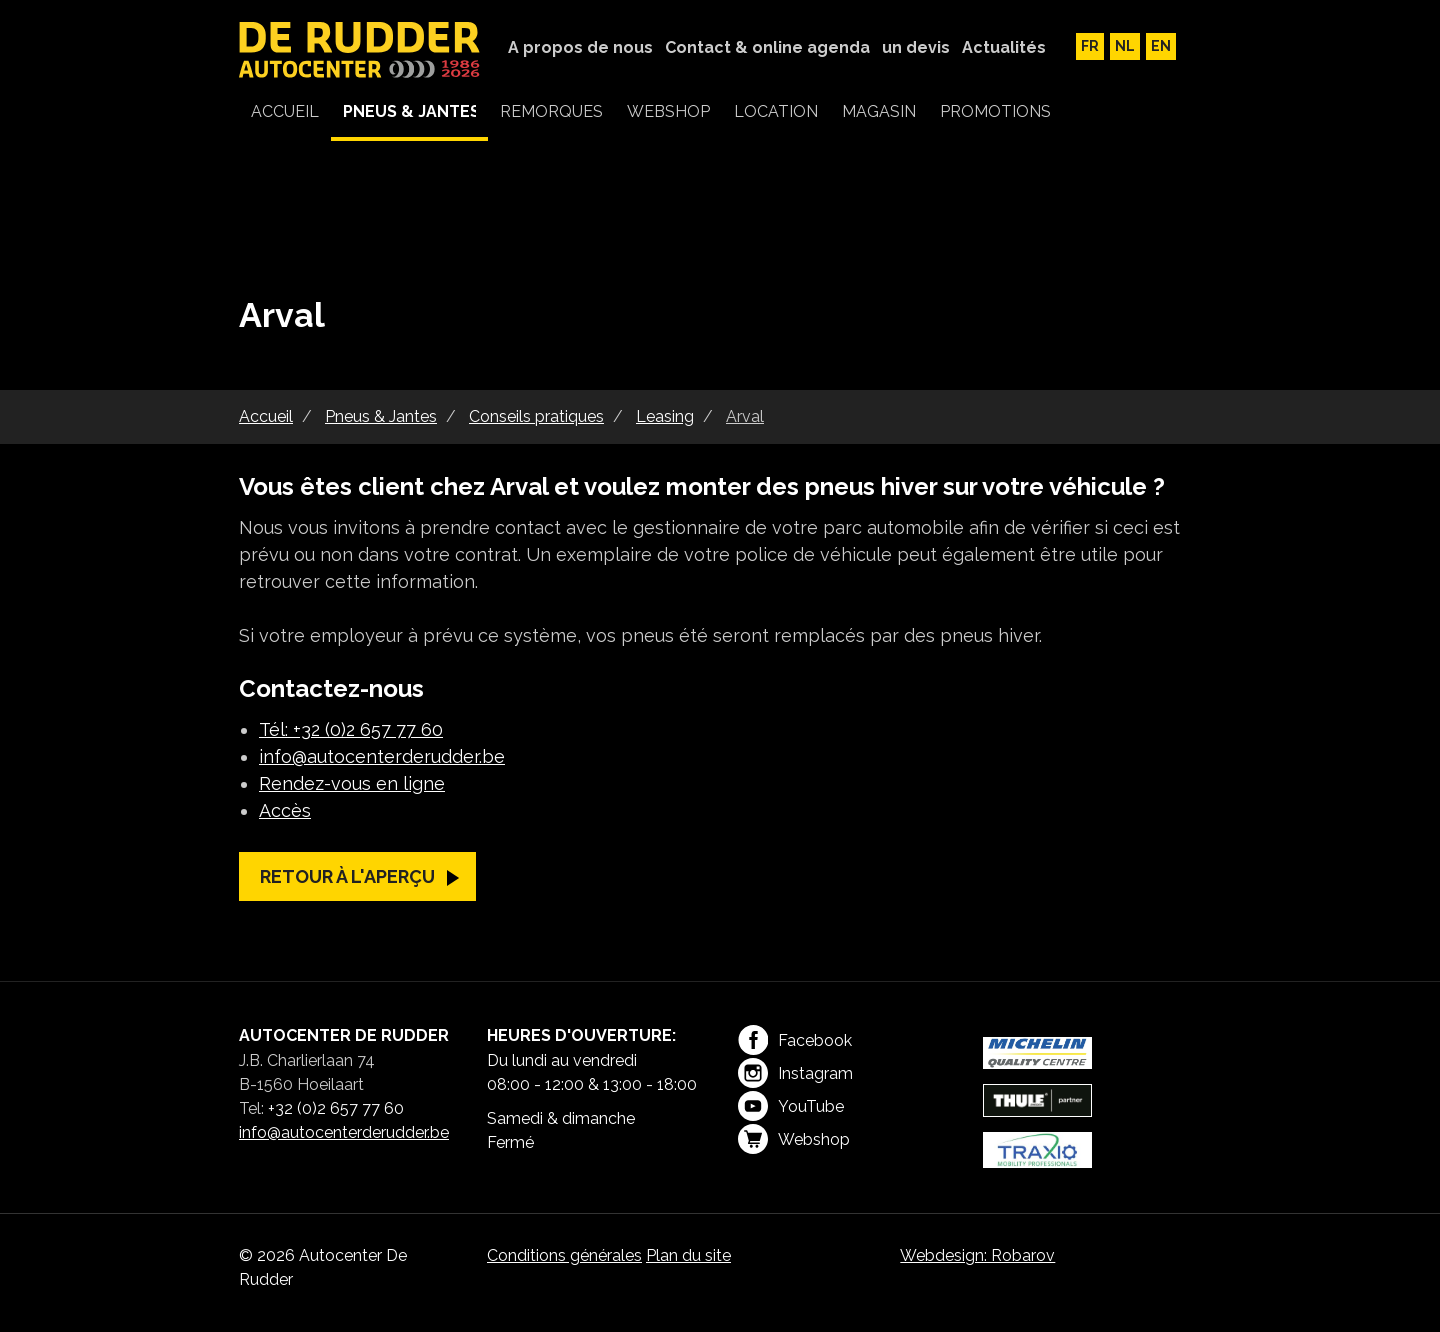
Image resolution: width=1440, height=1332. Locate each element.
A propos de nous (580, 47)
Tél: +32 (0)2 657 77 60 (351, 729)
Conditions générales (564, 1255)
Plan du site (688, 1255)
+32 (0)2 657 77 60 (336, 1108)
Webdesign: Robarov (977, 1255)
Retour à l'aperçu (347, 876)
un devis (916, 47)
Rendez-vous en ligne (352, 783)
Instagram (795, 1073)
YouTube (791, 1106)
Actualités (1004, 47)
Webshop (794, 1139)
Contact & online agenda (767, 47)
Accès (285, 810)
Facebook (795, 1040)
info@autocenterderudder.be (382, 756)
